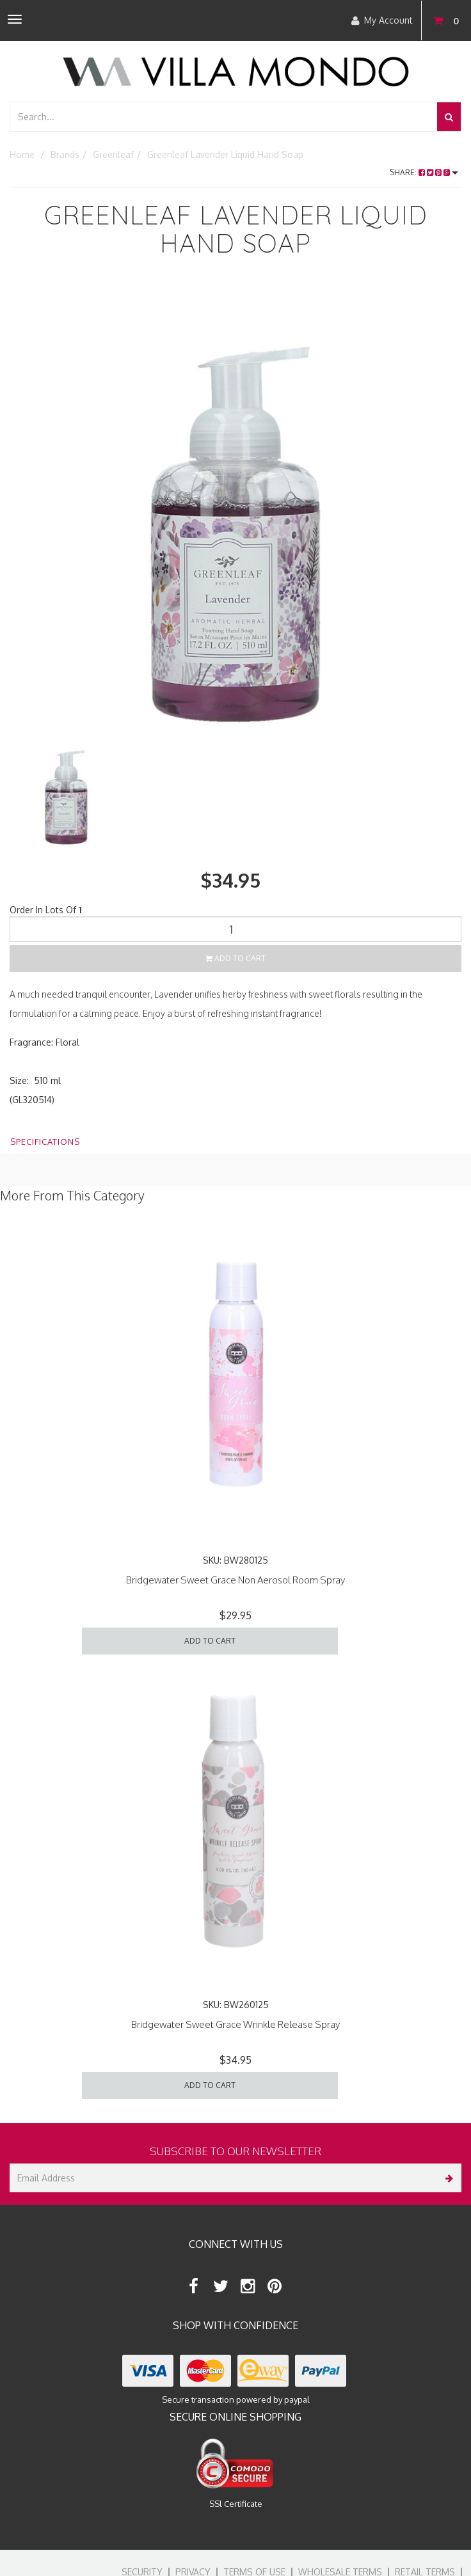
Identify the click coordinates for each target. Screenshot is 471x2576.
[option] (235, 508)
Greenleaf (113, 154)
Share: (424, 172)
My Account (382, 20)
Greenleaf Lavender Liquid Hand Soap (225, 154)
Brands (65, 154)
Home (22, 154)
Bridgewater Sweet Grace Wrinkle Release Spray (235, 2024)
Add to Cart (235, 958)
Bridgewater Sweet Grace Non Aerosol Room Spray (235, 1580)
